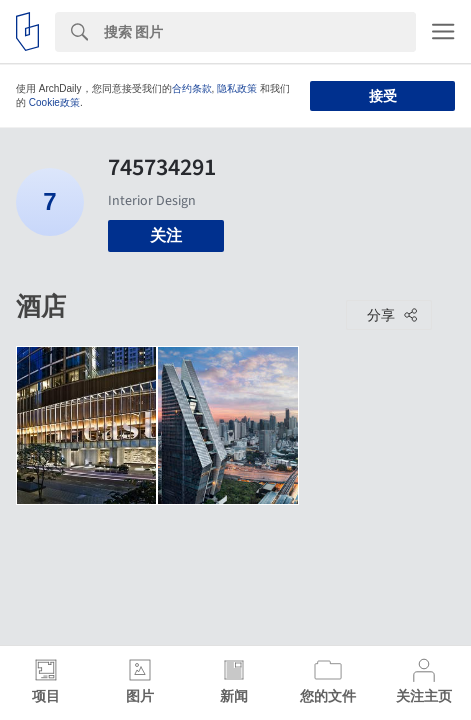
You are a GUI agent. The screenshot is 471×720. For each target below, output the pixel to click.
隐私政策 (237, 88)
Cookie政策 (54, 102)
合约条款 (192, 88)
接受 (383, 96)
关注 (166, 235)
